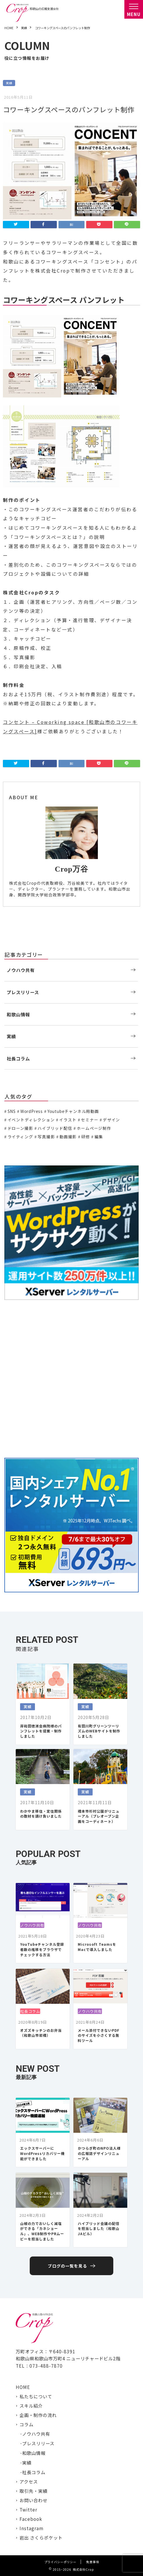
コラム (26, 2424)
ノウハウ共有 (21, 970)
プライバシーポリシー (60, 2562)
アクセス (29, 2481)
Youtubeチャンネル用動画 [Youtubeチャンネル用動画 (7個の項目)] (73, 1111)
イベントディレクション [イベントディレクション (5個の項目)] (31, 1120)
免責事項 (92, 2562)
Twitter (28, 2509)
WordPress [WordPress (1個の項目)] (31, 1111)
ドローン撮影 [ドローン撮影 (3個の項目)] (20, 1128)
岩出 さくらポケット (41, 2537)
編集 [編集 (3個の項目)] (98, 1136)
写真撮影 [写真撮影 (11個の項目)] (46, 1136)
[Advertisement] (71, 1379)
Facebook (31, 2519)
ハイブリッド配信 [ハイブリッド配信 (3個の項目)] (55, 1128)
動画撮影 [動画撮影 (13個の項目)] (68, 1136)
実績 (9, 83)
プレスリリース (23, 992)
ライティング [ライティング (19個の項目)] (20, 1136)
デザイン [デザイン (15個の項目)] (111, 1120)
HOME (23, 2387)
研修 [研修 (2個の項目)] (85, 1136)
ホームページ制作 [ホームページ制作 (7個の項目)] (94, 1128)
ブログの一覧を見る (67, 2266)
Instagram (31, 2528)
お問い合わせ (33, 2500)
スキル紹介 (31, 2405)
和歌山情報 (18, 1014)
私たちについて (36, 2396)
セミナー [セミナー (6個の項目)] (89, 1120)
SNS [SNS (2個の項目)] (12, 1111)
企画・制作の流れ (38, 2415)
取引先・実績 (33, 2491)
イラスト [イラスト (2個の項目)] (67, 1120)
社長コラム (18, 1058)
